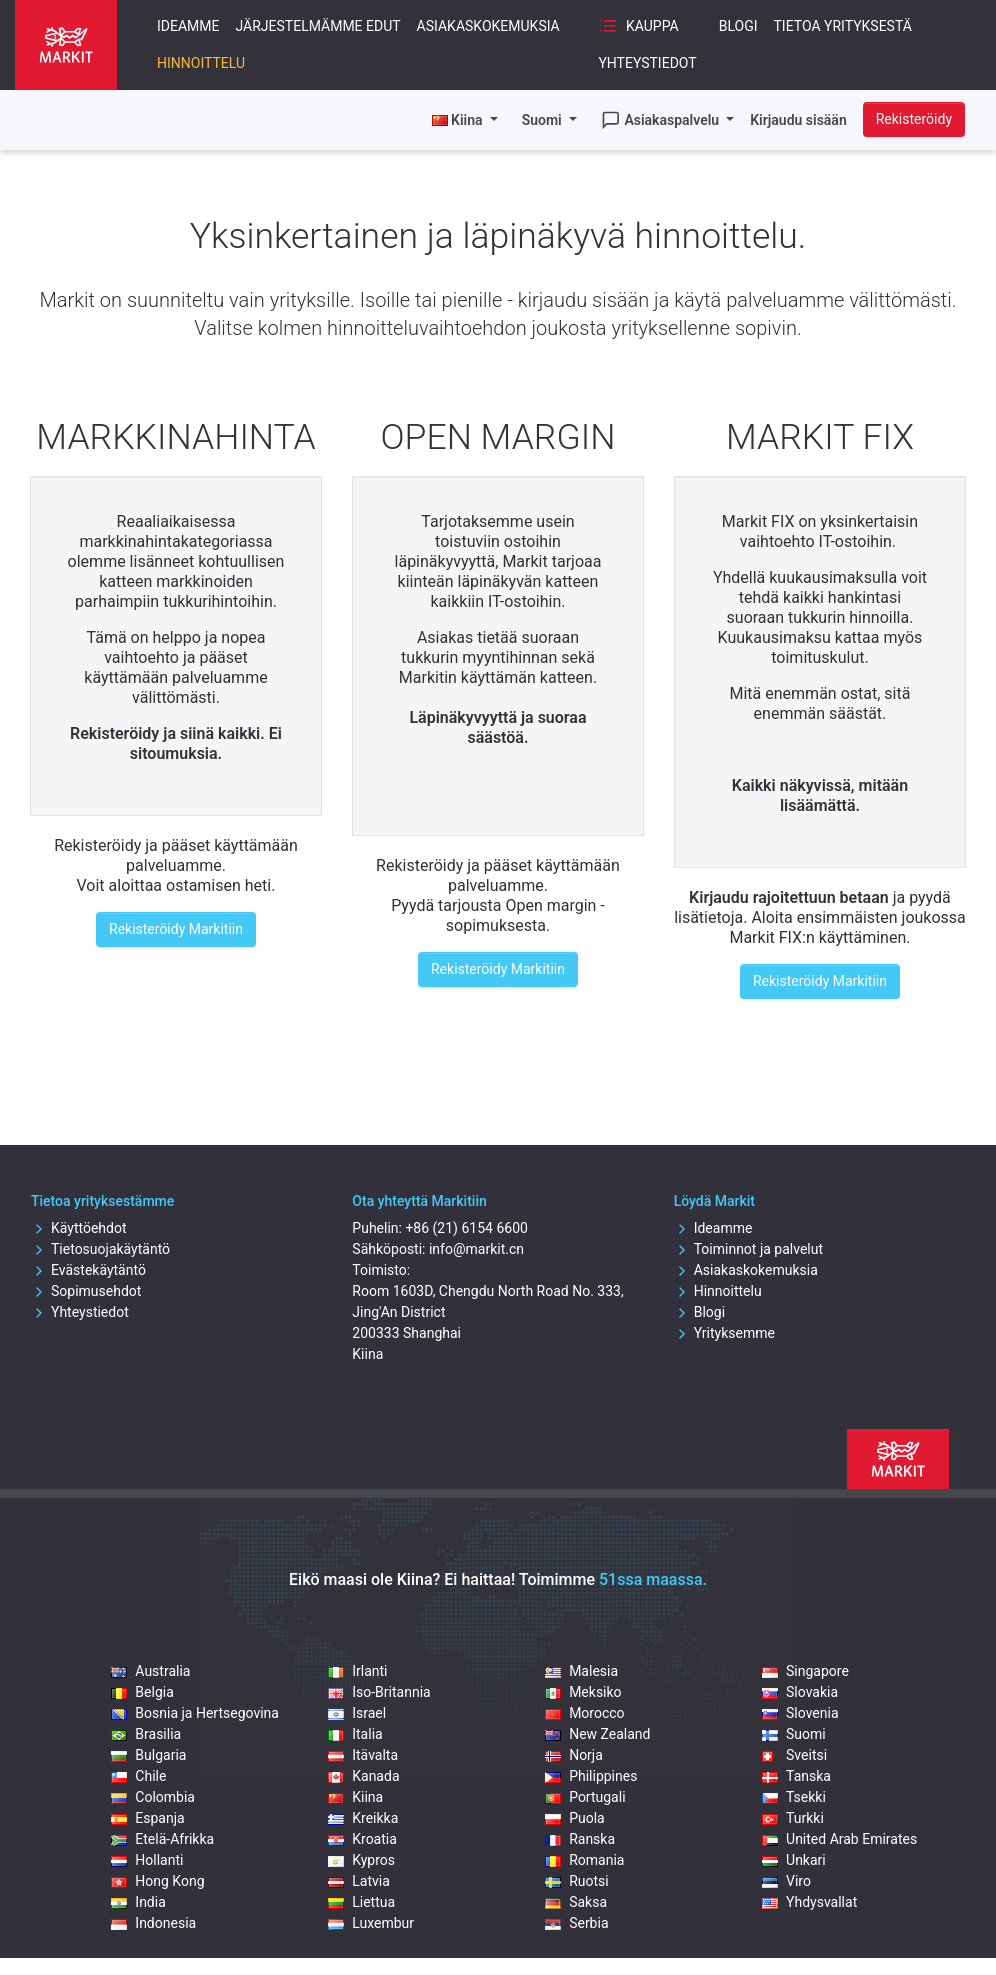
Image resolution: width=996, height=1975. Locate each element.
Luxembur (371, 1923)
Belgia (142, 1692)
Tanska (796, 1776)
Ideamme (188, 26)
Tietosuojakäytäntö (100, 1249)
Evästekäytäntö (88, 1270)
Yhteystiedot (647, 63)
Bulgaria (148, 1755)
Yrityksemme (724, 1333)
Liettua (361, 1902)
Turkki (793, 1818)
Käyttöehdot (79, 1228)
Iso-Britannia (379, 1692)
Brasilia (146, 1734)
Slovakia (800, 1692)
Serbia (576, 1923)
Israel (357, 1713)
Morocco (584, 1713)
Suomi (544, 120)
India (138, 1902)
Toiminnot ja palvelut (748, 1249)
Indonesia (153, 1923)
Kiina (355, 1797)
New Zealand (597, 1734)
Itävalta (363, 1755)
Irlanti (357, 1671)
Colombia (153, 1797)
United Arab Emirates (839, 1839)
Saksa (576, 1902)
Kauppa (638, 26)
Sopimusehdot (86, 1291)
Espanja (147, 1818)
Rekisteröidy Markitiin (176, 929)
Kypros (361, 1860)
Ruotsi (577, 1881)
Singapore (805, 1671)
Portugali (585, 1797)
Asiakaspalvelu (662, 120)
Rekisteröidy (914, 119)
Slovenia (800, 1713)
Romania (584, 1860)
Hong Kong (157, 1881)
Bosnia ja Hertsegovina (195, 1713)
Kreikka (363, 1818)
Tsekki (794, 1797)
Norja (574, 1755)
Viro (786, 1881)
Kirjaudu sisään (798, 120)
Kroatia (362, 1839)
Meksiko (583, 1692)
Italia (355, 1734)
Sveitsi (794, 1755)
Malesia (581, 1671)
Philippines (591, 1776)
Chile (138, 1776)
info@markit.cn (476, 1249)
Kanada (363, 1776)
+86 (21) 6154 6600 (466, 1228)
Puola (575, 1818)
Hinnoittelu (201, 63)
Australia (150, 1671)
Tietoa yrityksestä (843, 26)
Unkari (794, 1860)
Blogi (738, 26)
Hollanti (147, 1860)
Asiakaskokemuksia (488, 26)
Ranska (580, 1839)
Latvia (359, 1881)
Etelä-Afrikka (162, 1839)
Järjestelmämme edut (318, 26)
